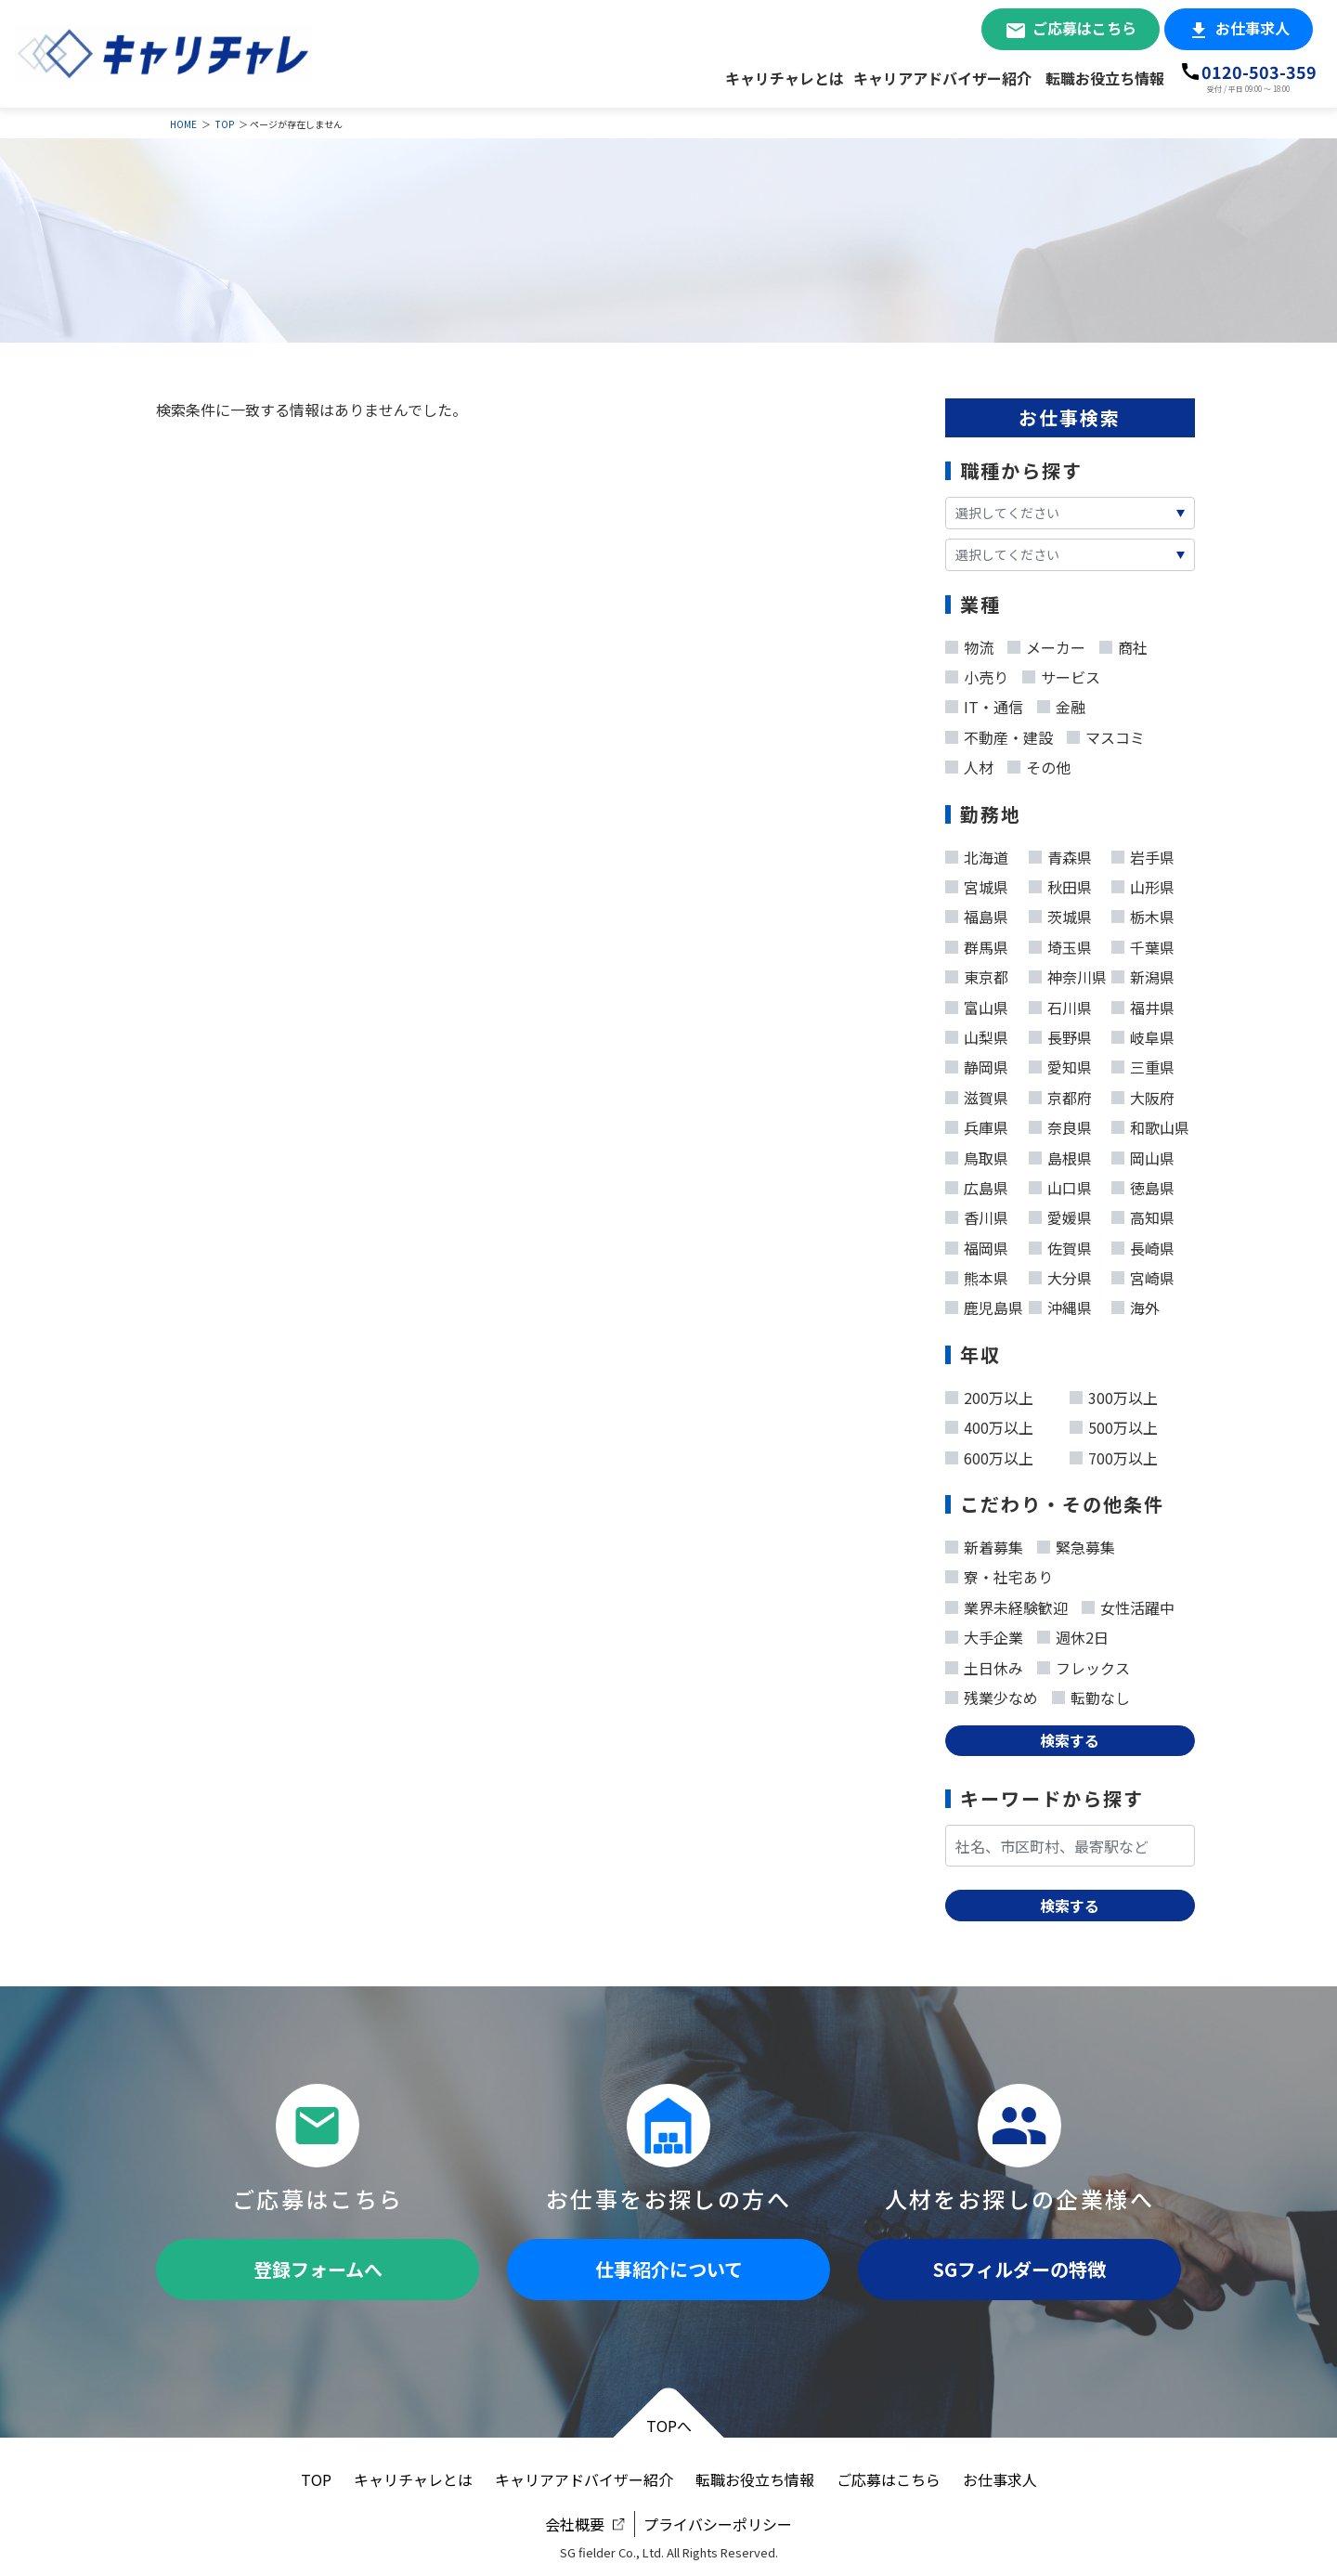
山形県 (1143, 883)
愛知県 (1060, 1063)
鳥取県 (976, 1154)
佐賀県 (1060, 1244)
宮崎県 (1143, 1274)
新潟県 (1143, 973)
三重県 (1143, 1063)
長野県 (1060, 1033)
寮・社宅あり (999, 1573)
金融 (1061, 702)
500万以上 (1114, 1423)
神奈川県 (1068, 973)
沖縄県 (1060, 1303)
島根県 (1060, 1154)
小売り (976, 673)
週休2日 (1073, 1633)
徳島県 (1143, 1183)
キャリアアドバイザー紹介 (942, 78)
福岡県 (976, 1244)
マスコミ (1106, 733)
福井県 (1143, 1003)
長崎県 (1143, 1244)
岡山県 (1143, 1154)
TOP (224, 124)
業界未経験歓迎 (1006, 1603)
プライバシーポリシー (717, 2524)
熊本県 (976, 1274)
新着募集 (984, 1543)
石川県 (1060, 1003)
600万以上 (989, 1454)
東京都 (976, 973)
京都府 (1060, 1093)
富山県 (976, 1003)
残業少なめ (991, 1693)
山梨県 (976, 1033)
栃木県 (1143, 912)
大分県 (1060, 1274)
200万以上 (989, 1393)
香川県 (976, 1213)
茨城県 (1060, 912)
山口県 (1060, 1183)
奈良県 (1060, 1123)
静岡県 (976, 1063)
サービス (1061, 673)
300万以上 (1114, 1393)
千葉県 (1143, 943)
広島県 (976, 1183)
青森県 (1060, 853)
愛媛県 (1060, 1213)
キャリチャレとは (784, 78)
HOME (183, 124)
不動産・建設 (999, 733)
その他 (1039, 763)
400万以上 (989, 1423)
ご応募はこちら (1084, 28)
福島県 (976, 912)
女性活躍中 (1128, 1603)
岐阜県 (1143, 1033)
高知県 (1143, 1213)
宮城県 (976, 883)
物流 (969, 643)
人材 (969, 763)
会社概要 (574, 2524)
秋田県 (1060, 883)
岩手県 (1143, 853)
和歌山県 (1150, 1123)
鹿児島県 (984, 1303)
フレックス (1083, 1664)
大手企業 (984, 1633)
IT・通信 (984, 702)
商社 (1123, 643)
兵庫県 (976, 1123)
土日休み (984, 1664)
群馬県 (976, 943)
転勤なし (1091, 1693)
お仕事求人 (1252, 28)
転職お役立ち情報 (1104, 78)
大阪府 (1143, 1093)
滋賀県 (976, 1093)
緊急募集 (1076, 1543)
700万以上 (1114, 1454)
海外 (1135, 1303)
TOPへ (669, 2425)
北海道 (976, 853)
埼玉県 (1060, 943)
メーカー (1046, 643)
